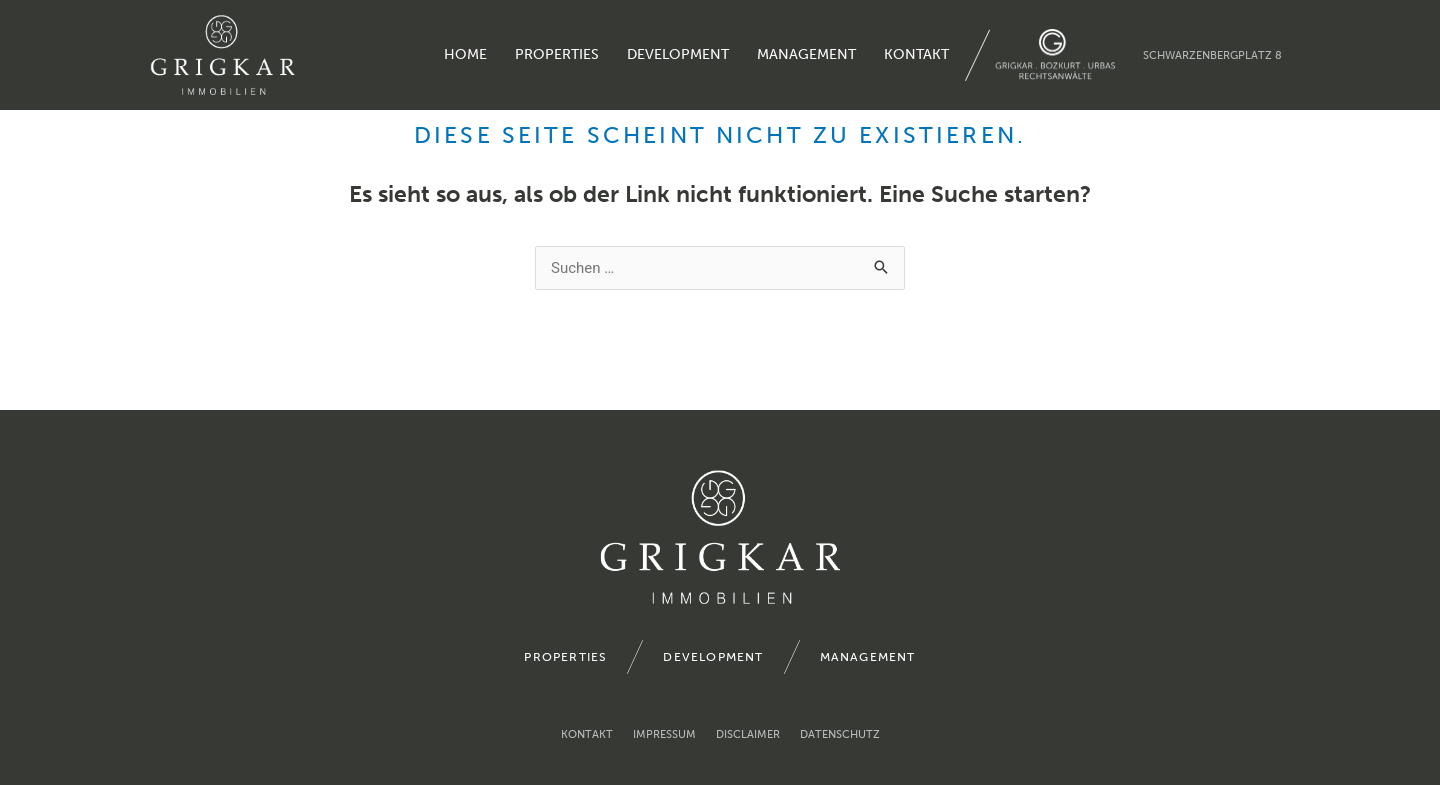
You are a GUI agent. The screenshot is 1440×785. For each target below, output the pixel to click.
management (806, 54)
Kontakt (916, 54)
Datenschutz (840, 734)
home (465, 54)
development (678, 54)
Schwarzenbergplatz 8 (1212, 55)
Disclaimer (748, 734)
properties (557, 54)
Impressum (664, 734)
